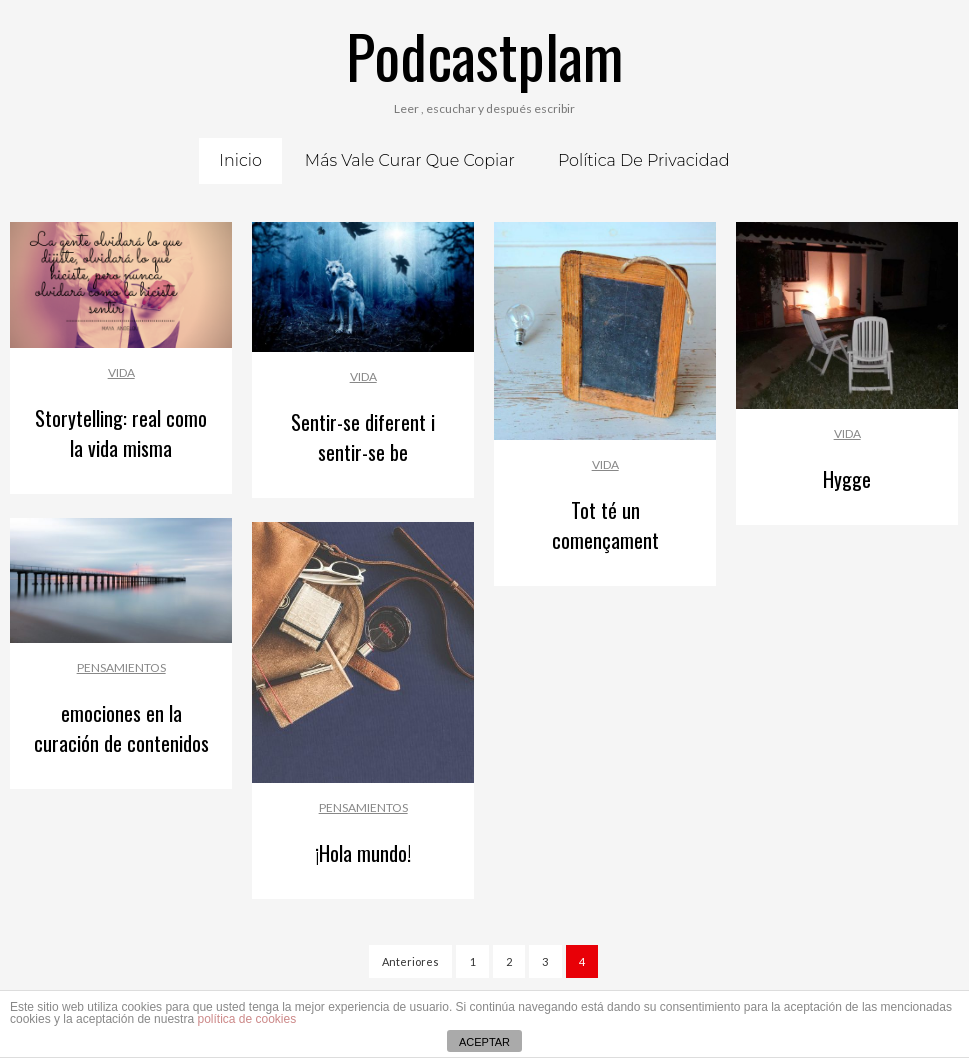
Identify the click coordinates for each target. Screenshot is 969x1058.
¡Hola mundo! (363, 853)
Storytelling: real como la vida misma (121, 433)
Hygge (847, 479)
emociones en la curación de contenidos (121, 728)
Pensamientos (121, 667)
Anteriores (410, 961)
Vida (121, 372)
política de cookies (246, 1019)
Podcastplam (484, 54)
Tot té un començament (605, 525)
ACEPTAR (484, 1042)
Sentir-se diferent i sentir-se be (363, 437)
